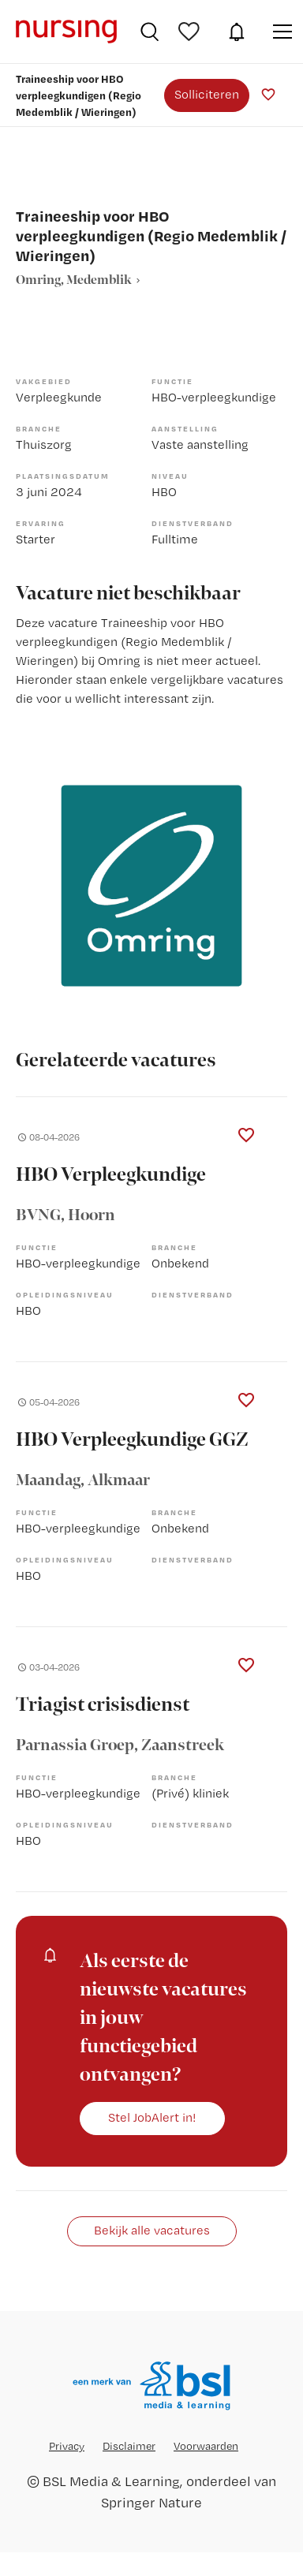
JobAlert (236, 31)
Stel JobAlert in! (152, 2117)
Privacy (66, 2446)
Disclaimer (129, 2446)
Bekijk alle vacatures (152, 2230)
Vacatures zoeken (149, 31)
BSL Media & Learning (111, 2481)
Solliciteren (206, 94)
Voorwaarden (206, 2446)
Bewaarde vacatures (191, 31)
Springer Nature (151, 2502)
